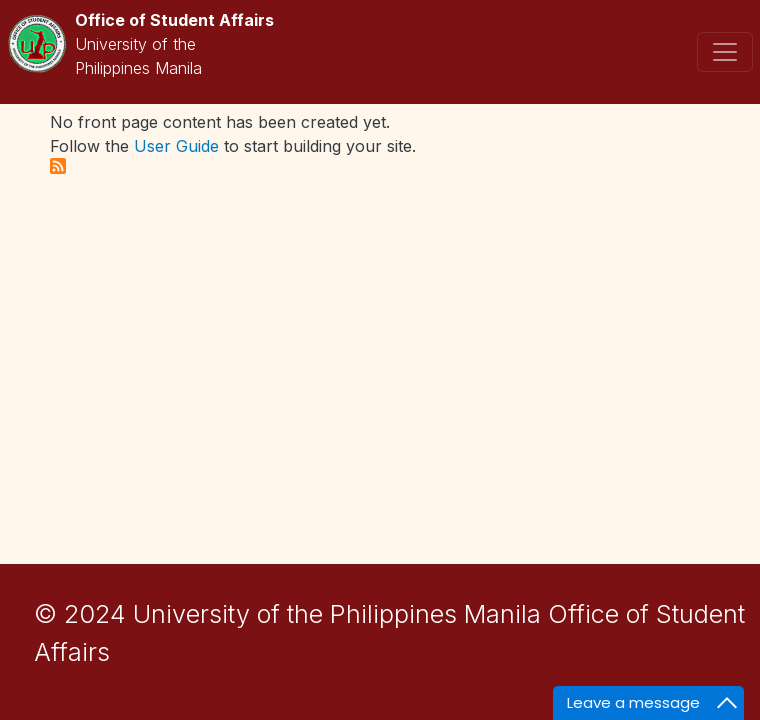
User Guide (176, 146)
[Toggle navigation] (725, 52)
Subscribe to (58, 166)
